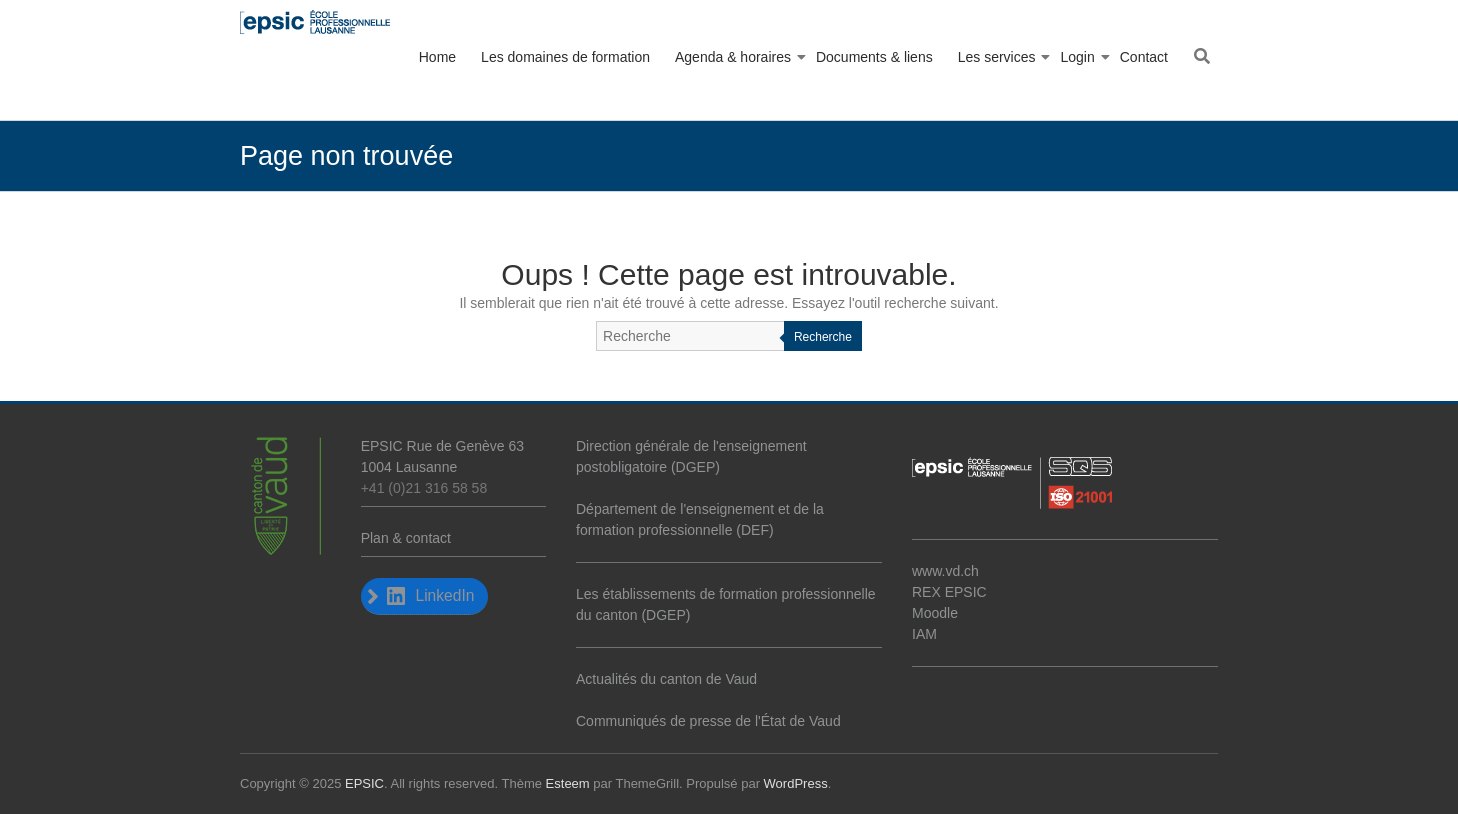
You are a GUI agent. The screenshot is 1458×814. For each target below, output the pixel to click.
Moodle (935, 613)
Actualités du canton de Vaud (666, 679)
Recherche (823, 337)
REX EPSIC (949, 592)
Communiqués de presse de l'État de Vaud (708, 721)
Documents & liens (874, 57)
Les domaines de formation (565, 57)
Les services (997, 57)
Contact (1144, 57)
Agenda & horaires (733, 57)
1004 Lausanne (409, 467)
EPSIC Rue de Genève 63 (442, 446)
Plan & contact (406, 538)
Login (1077, 57)
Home (437, 57)
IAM (924, 634)
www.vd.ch (945, 571)
